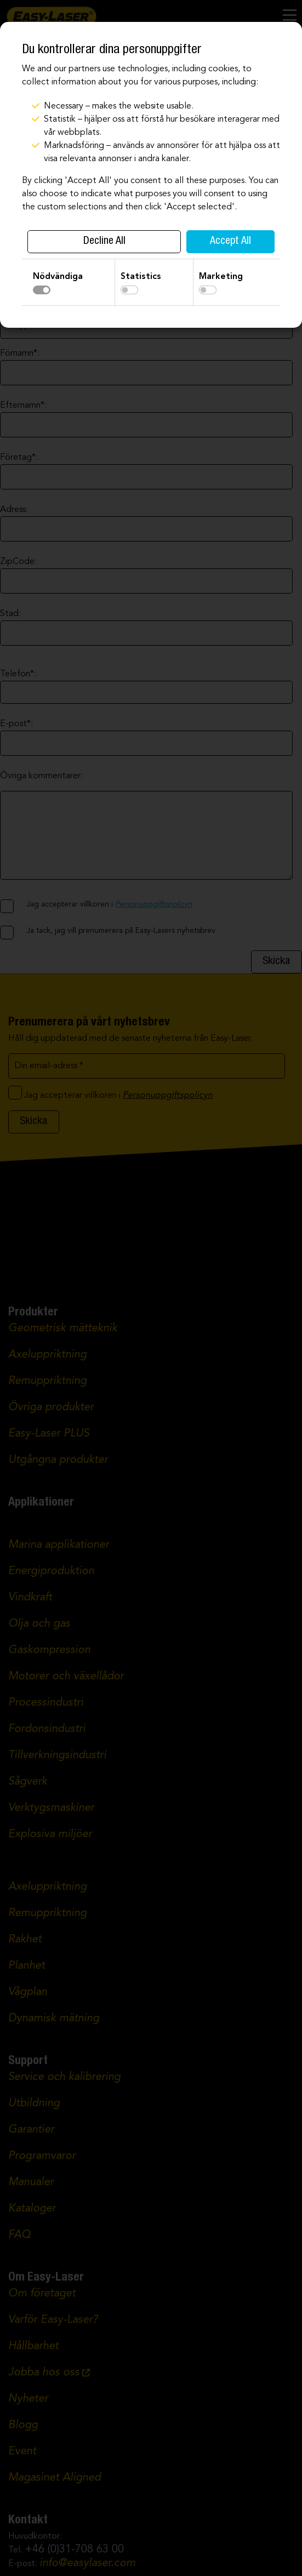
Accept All (230, 241)
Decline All (104, 241)
